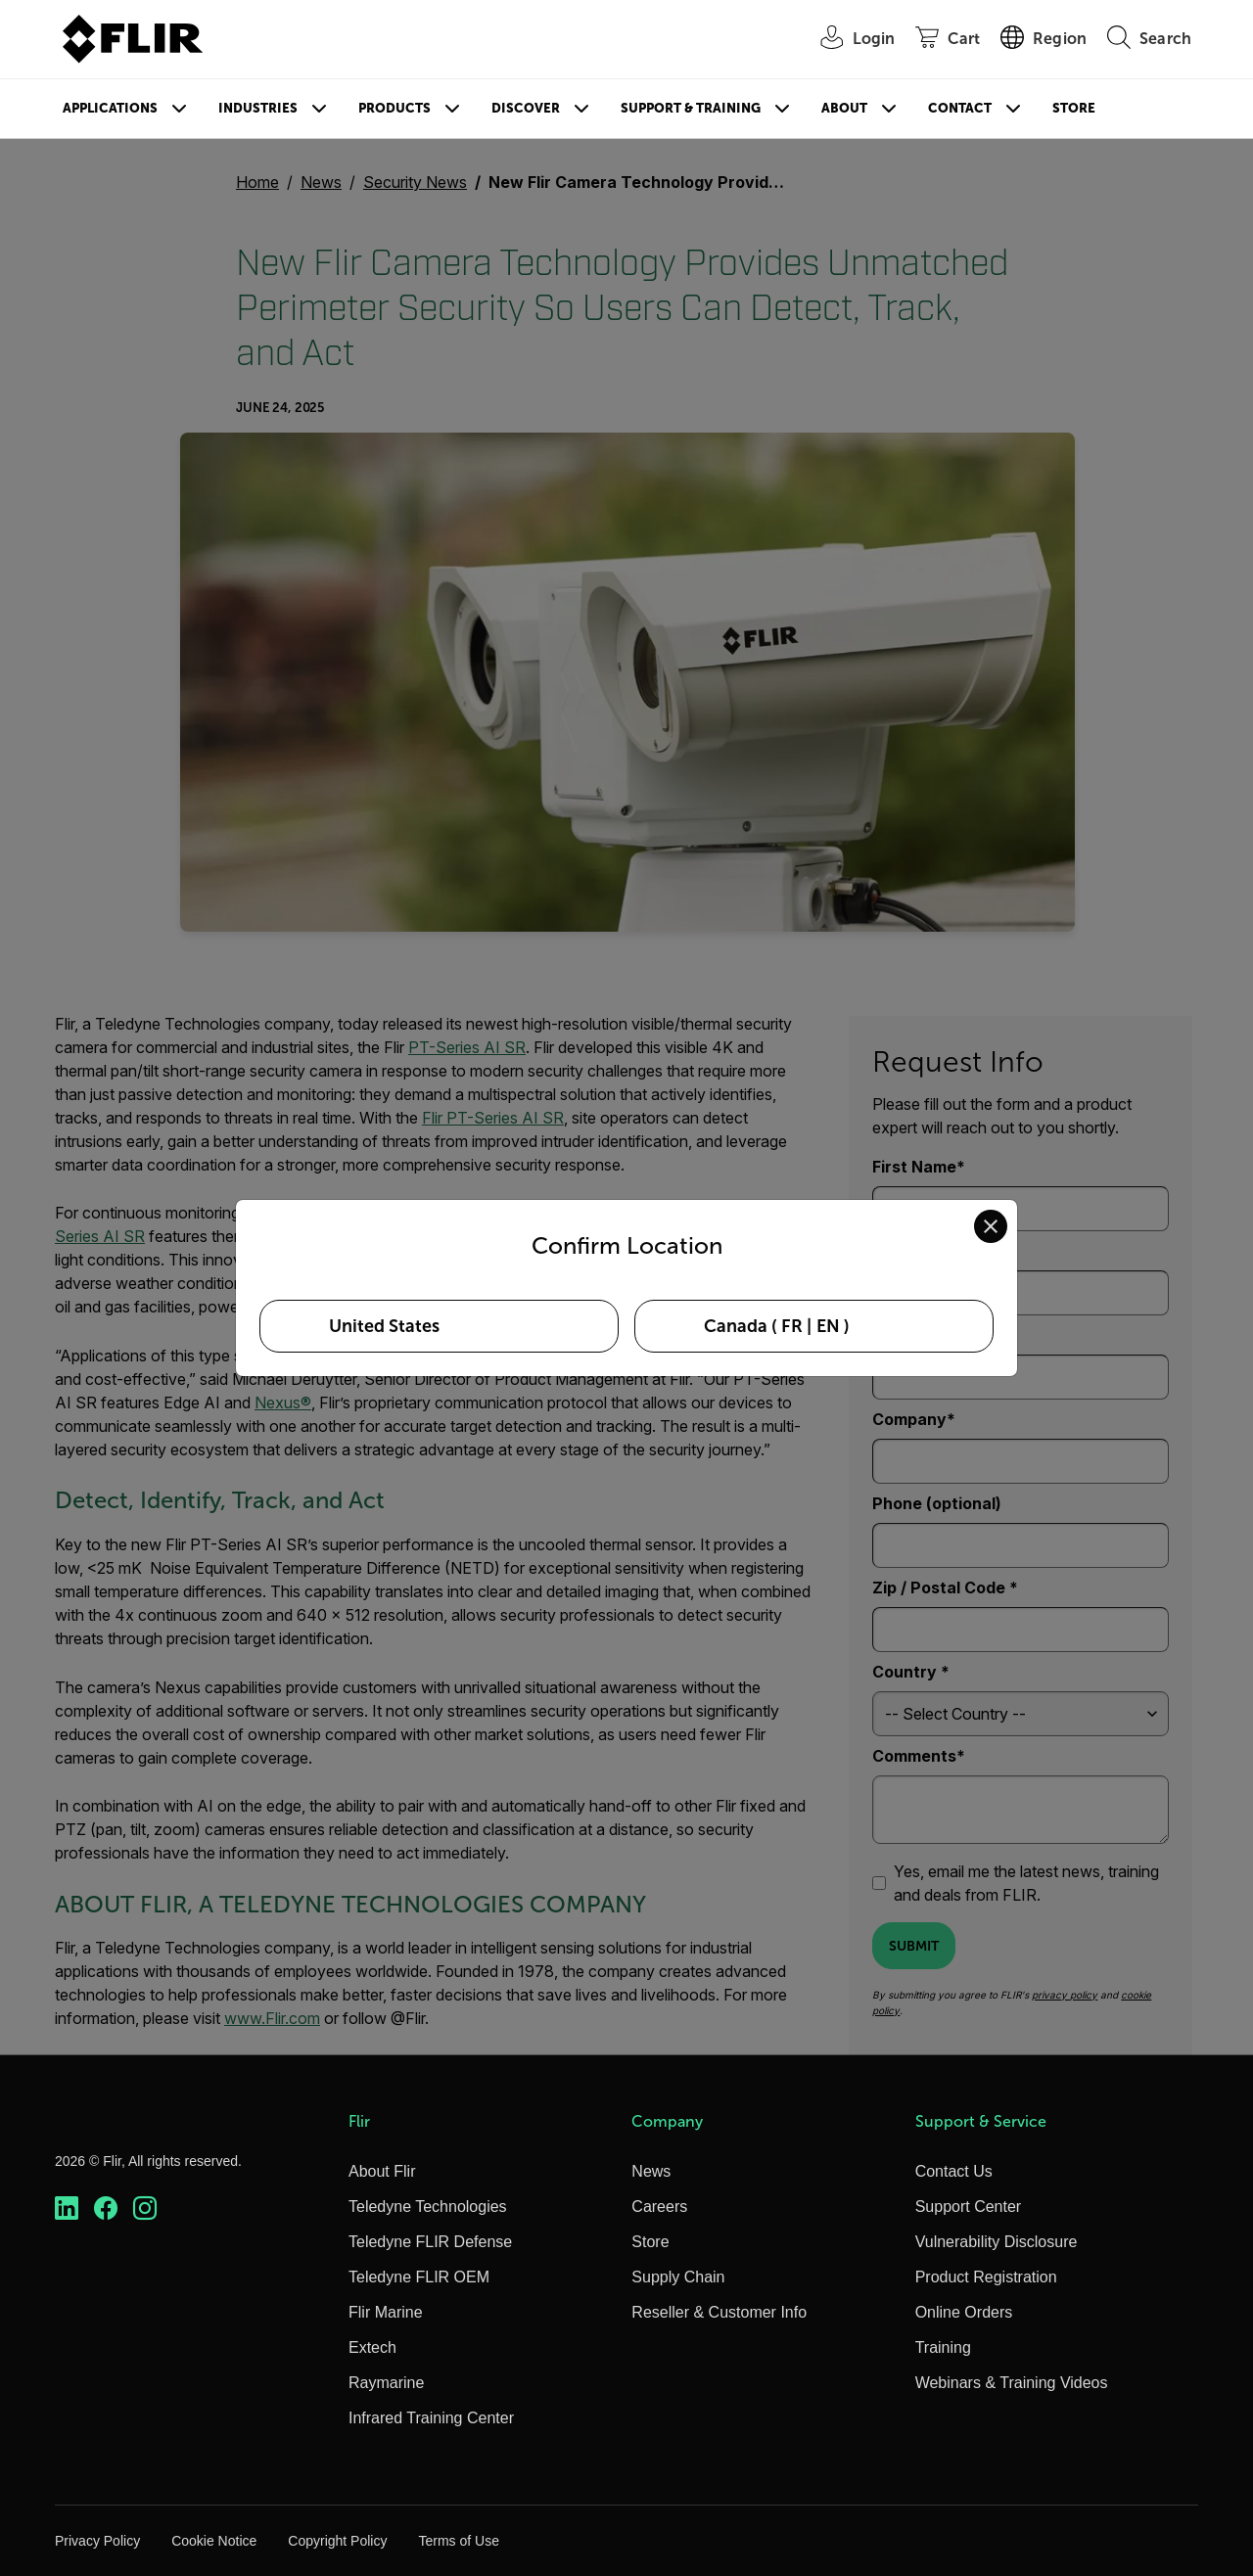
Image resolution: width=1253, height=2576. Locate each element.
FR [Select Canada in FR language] (792, 1326)
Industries (258, 108)
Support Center (968, 2206)
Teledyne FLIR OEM (418, 2277)
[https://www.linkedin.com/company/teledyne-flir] (66, 2208)
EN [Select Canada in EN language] (828, 1326)
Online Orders (964, 2312)
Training (943, 2347)
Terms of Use (458, 2541)
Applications (110, 108)
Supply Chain (677, 2277)
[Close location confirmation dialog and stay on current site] (990, 1226)
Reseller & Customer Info (719, 2312)
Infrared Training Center (431, 2418)
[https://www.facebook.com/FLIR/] (105, 2208)
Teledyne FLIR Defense (430, 2241)
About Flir (381, 2171)
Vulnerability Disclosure (996, 2241)
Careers (659, 2206)
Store (1073, 108)
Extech (372, 2347)
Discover (525, 108)
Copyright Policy (337, 2541)
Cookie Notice (213, 2541)
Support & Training (691, 108)
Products (394, 108)
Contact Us (954, 2171)
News (651, 2171)
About (844, 108)
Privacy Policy (97, 2541)
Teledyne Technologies (427, 2206)
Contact (960, 108)
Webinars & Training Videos (1011, 2382)
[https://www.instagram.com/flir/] (145, 2208)
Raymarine (386, 2382)
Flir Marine (385, 2312)
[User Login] (848, 39)
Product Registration (986, 2277)
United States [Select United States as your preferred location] (384, 1326)
